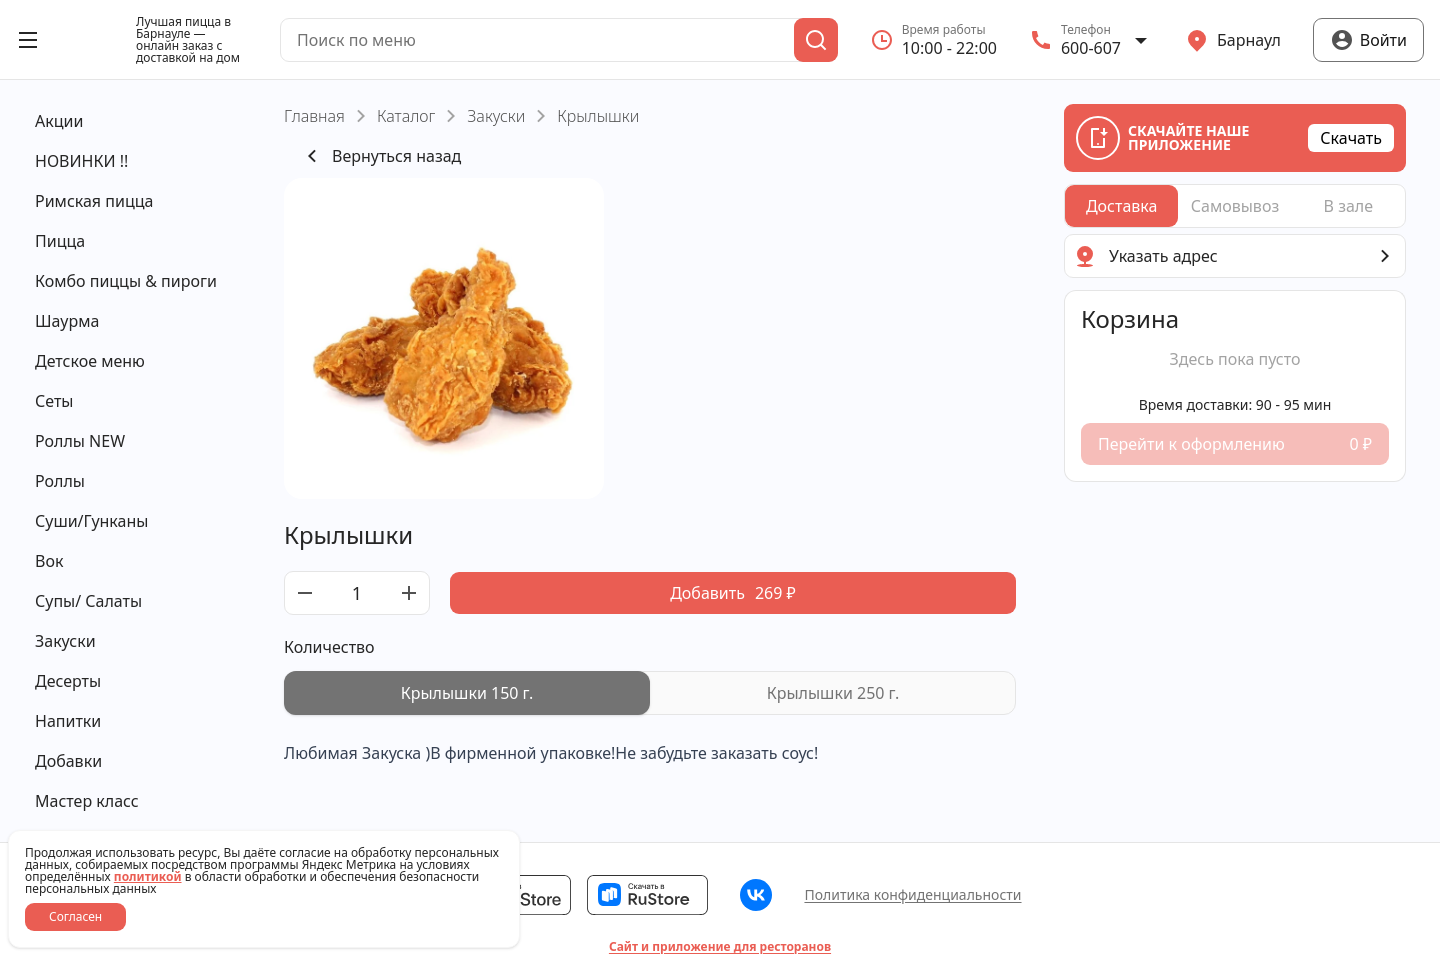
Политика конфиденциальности (912, 894)
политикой (148, 876)
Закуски (496, 116)
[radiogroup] (650, 693)
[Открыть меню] (28, 40)
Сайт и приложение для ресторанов (720, 947)
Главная (314, 116)
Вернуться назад (380, 156)
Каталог (406, 116)
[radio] (467, 693)
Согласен (75, 916)
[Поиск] (816, 40)
